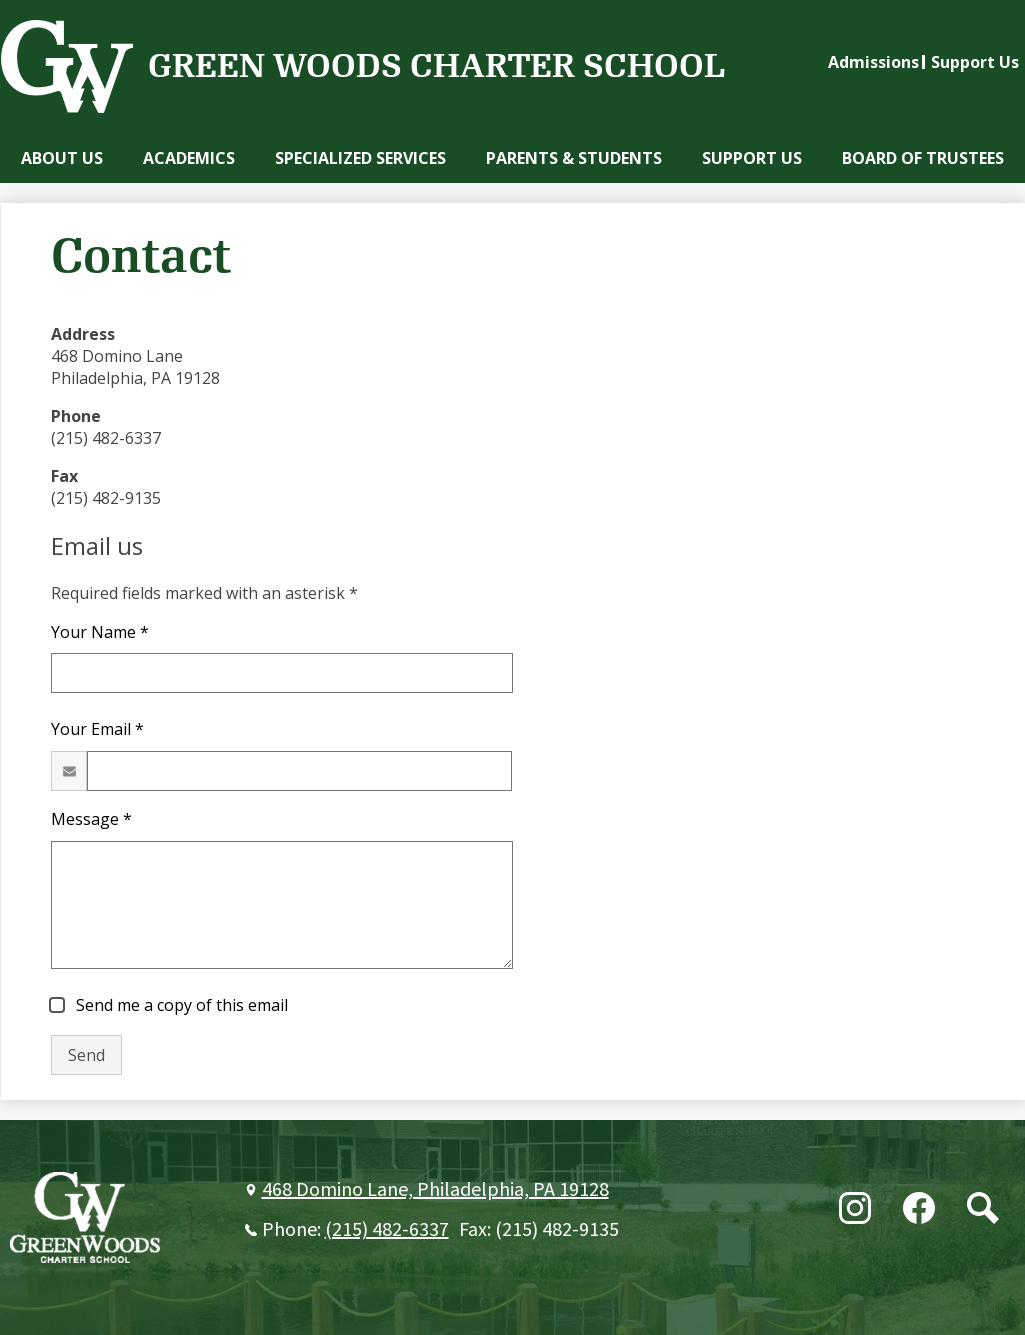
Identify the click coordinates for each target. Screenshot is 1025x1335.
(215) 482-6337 (387, 1230)
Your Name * (100, 632)
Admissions (873, 62)
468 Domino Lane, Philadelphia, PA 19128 (435, 1190)
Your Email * (97, 729)
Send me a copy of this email (180, 1005)
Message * (91, 819)
